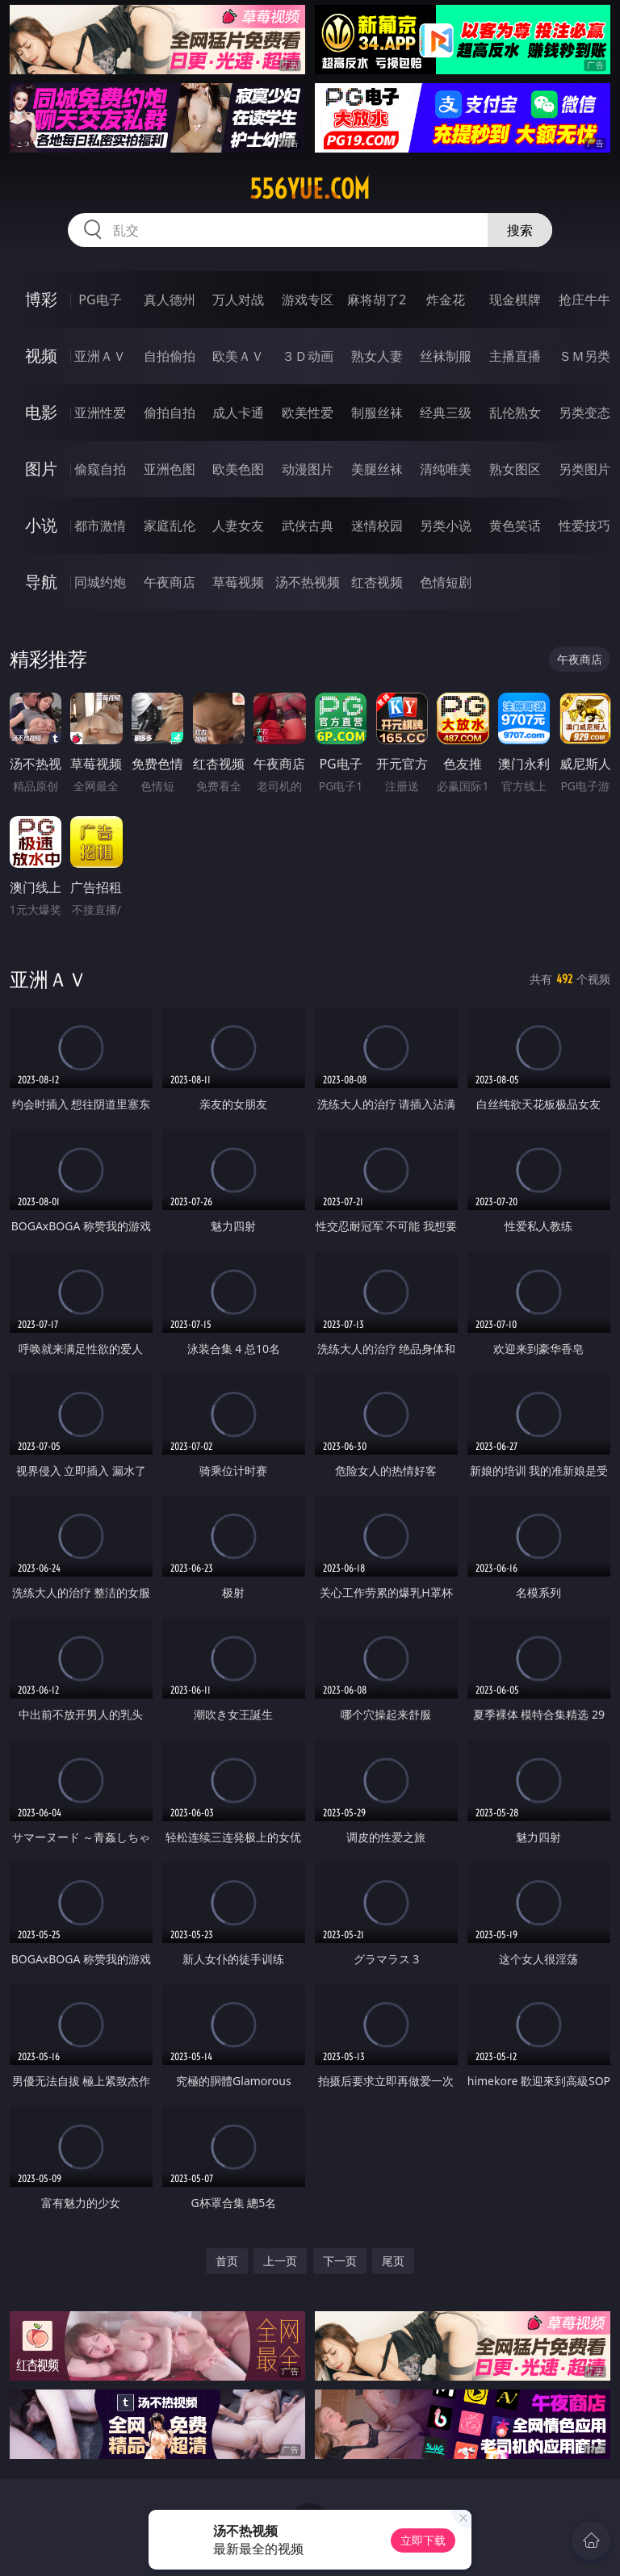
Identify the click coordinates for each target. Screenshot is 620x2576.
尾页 (393, 2260)
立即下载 (423, 2540)
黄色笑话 (515, 525)
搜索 (520, 230)
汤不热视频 (307, 582)
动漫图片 (307, 469)
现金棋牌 (515, 299)
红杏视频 (377, 582)
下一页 (340, 2260)
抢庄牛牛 (584, 299)
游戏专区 (307, 299)
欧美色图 (238, 469)
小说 (41, 525)
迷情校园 (377, 525)
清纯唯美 (445, 469)
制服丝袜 (377, 412)
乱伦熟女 (515, 412)
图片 (41, 469)
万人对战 (238, 299)
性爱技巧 (584, 525)
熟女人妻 (377, 356)
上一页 (280, 2260)
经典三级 (445, 412)
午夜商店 (169, 582)
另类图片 (584, 469)
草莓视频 (238, 582)
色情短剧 (445, 582)
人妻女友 (238, 525)
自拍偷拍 (169, 356)
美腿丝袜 (377, 469)
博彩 (41, 299)
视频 (41, 356)
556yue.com (309, 189)
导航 (41, 582)
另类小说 (445, 525)
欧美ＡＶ (238, 356)
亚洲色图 (169, 469)
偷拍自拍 (169, 412)
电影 (41, 412)
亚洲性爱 (100, 412)
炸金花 (445, 299)
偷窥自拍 (100, 469)
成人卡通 (238, 412)
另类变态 (584, 412)
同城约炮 (100, 582)
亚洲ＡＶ (100, 356)
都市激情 (100, 525)
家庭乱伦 (169, 525)
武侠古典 (307, 525)
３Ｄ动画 (307, 356)
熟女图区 (515, 469)
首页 (227, 2260)
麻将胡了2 (376, 299)
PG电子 (99, 299)
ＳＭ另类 (584, 356)
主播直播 (515, 356)
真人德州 (169, 299)
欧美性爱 (307, 412)
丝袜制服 (445, 356)
